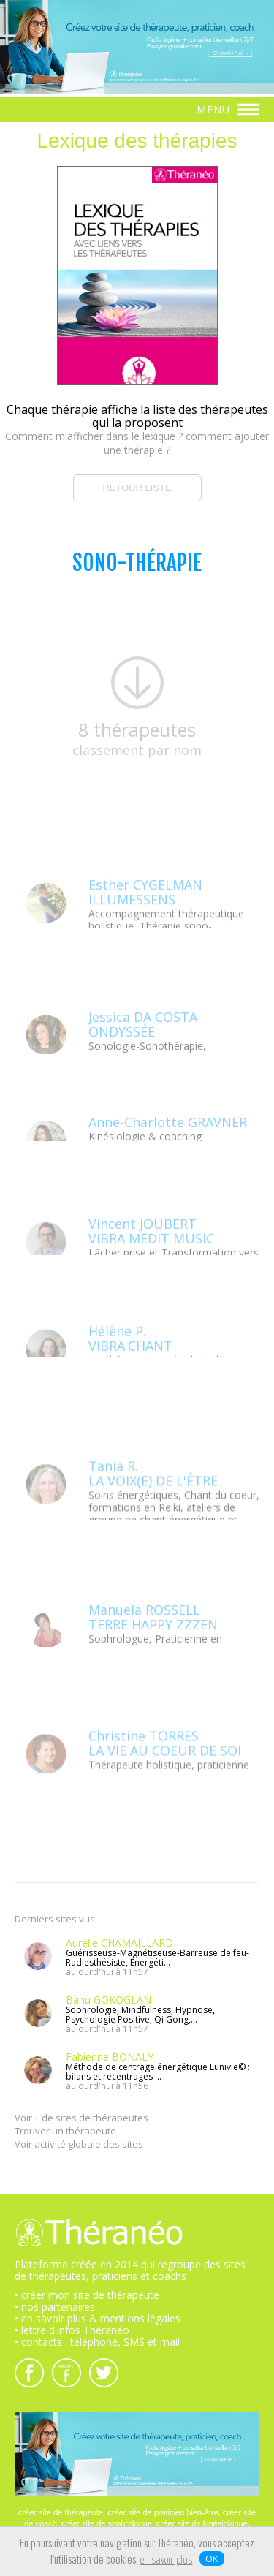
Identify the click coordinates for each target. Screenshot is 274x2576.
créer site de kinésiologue (202, 2523)
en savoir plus (166, 2561)
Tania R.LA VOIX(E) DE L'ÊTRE (153, 1519)
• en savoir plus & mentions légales (97, 2318)
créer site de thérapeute (60, 2512)
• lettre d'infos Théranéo (72, 2330)
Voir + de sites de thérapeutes (81, 2117)
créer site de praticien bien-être (162, 2512)
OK (211, 2558)
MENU (228, 109)
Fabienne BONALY (109, 2057)
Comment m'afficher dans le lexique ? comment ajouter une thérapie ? (137, 443)
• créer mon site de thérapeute (87, 2295)
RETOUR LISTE (136, 487)
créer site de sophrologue (106, 2523)
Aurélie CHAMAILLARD (119, 1943)
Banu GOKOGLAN (108, 2000)
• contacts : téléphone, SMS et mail (97, 2342)
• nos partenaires (55, 2307)
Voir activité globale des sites (79, 2144)
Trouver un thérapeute (65, 2130)
